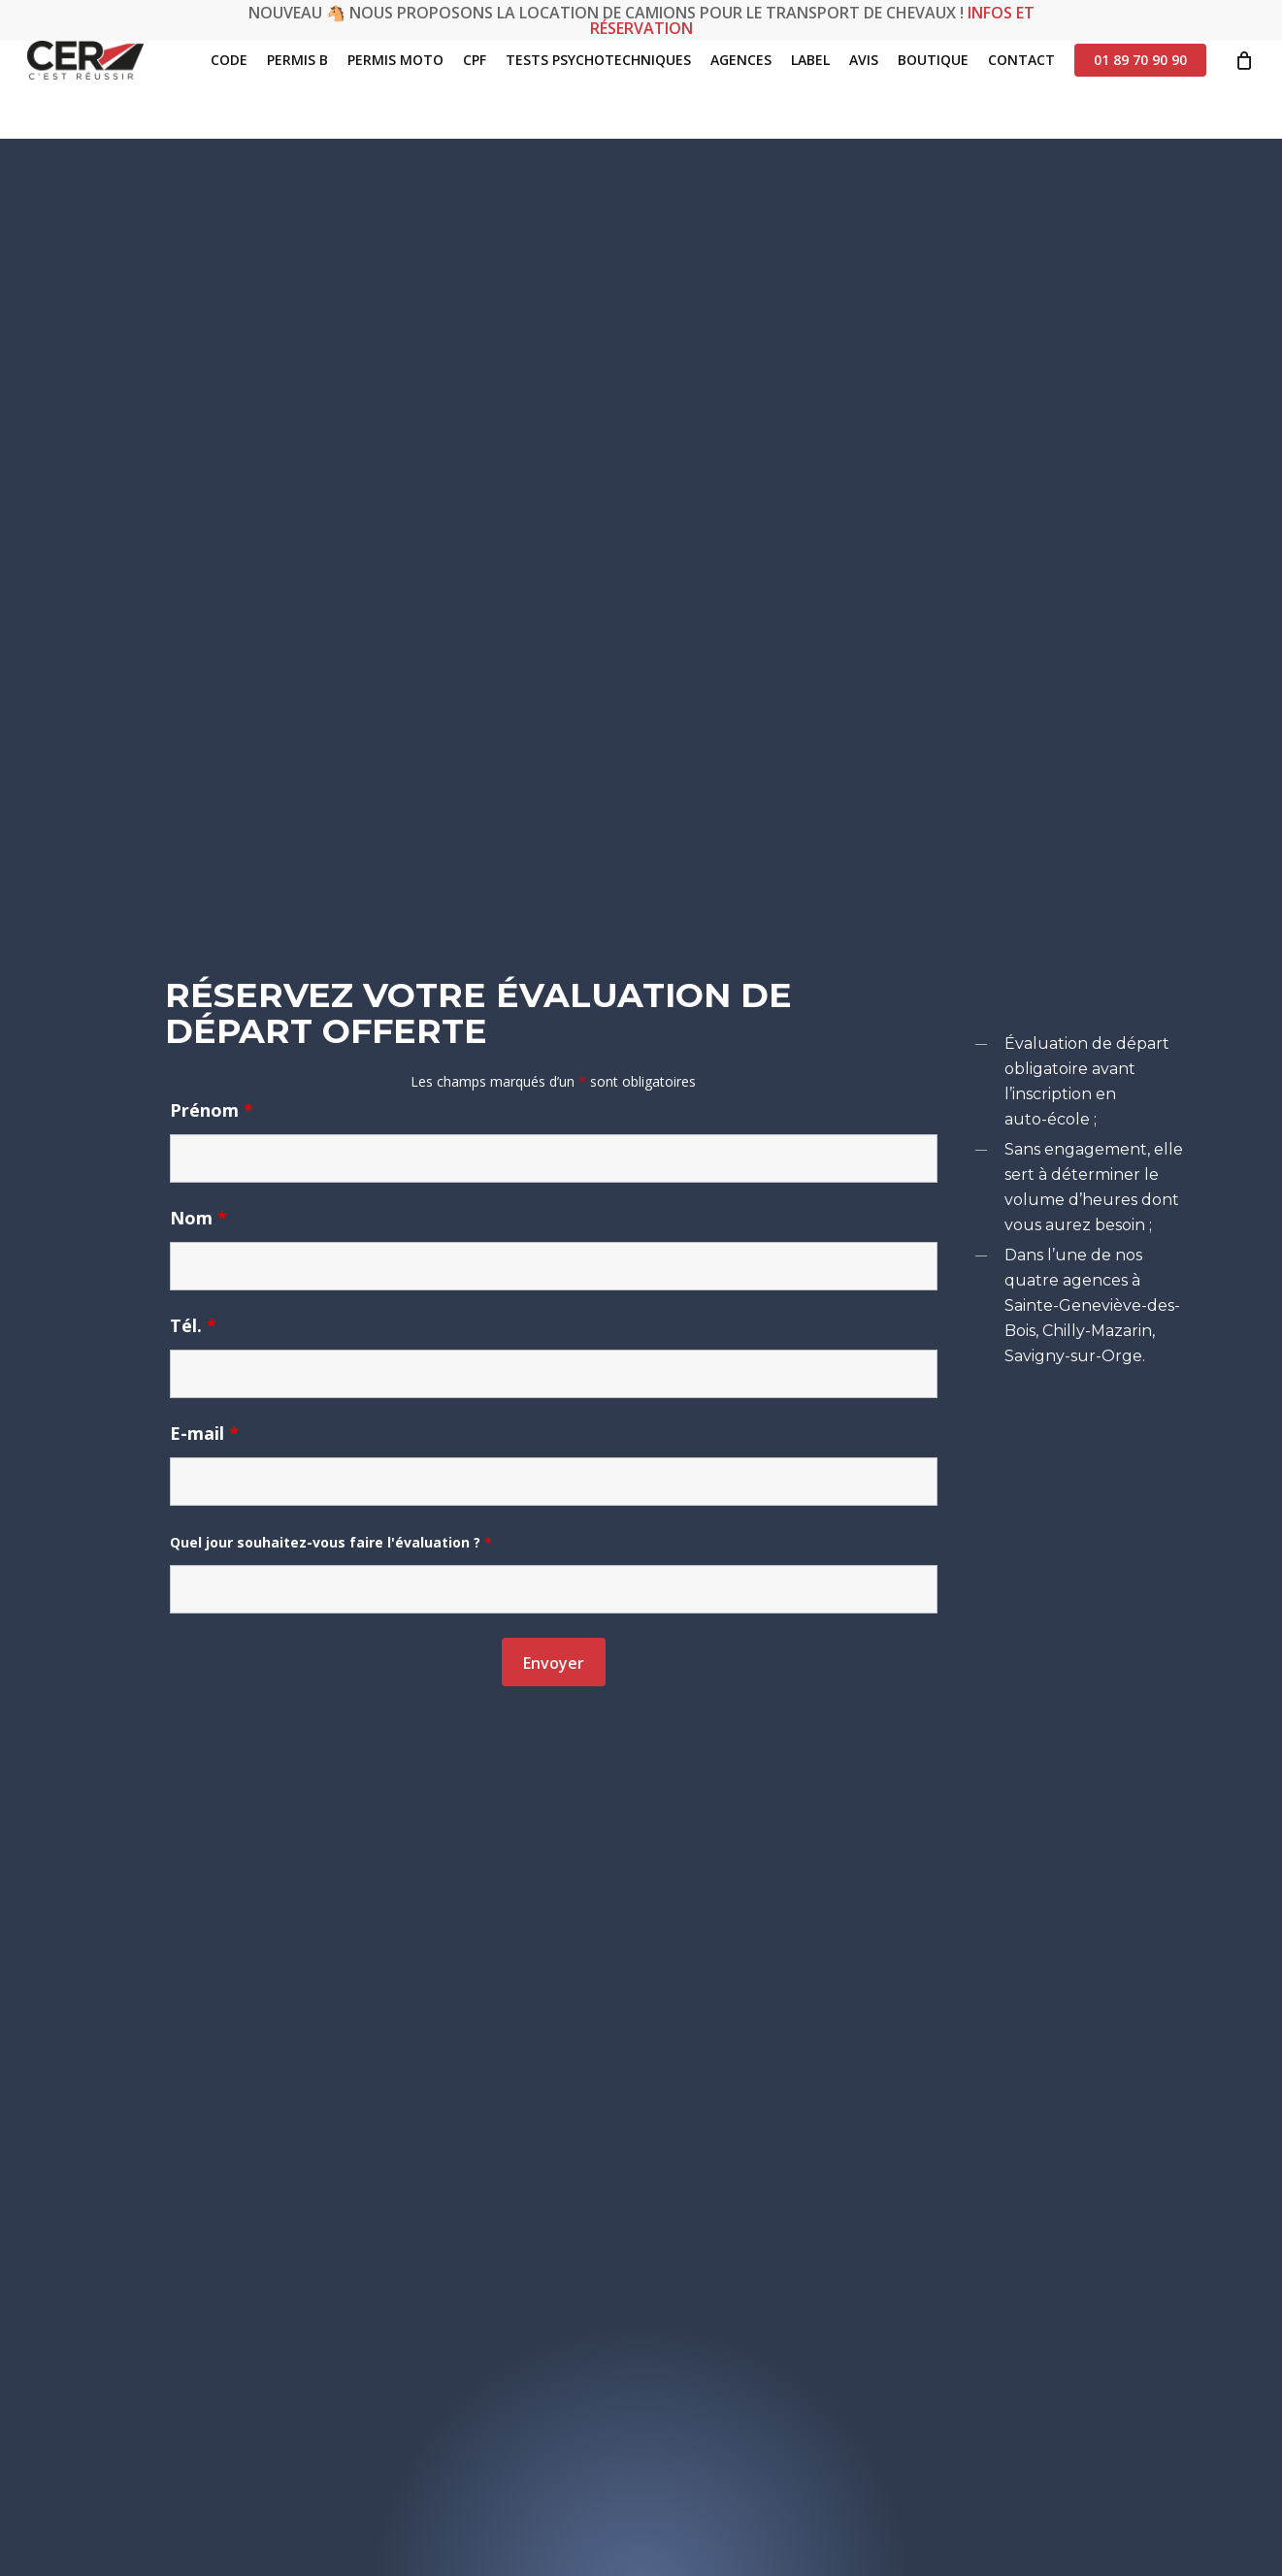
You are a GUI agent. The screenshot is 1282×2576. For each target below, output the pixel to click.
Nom (198, 1217)
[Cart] (1244, 90)
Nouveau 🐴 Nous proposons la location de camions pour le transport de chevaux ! (641, 20)
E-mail (204, 1433)
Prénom (211, 1110)
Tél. (193, 1325)
